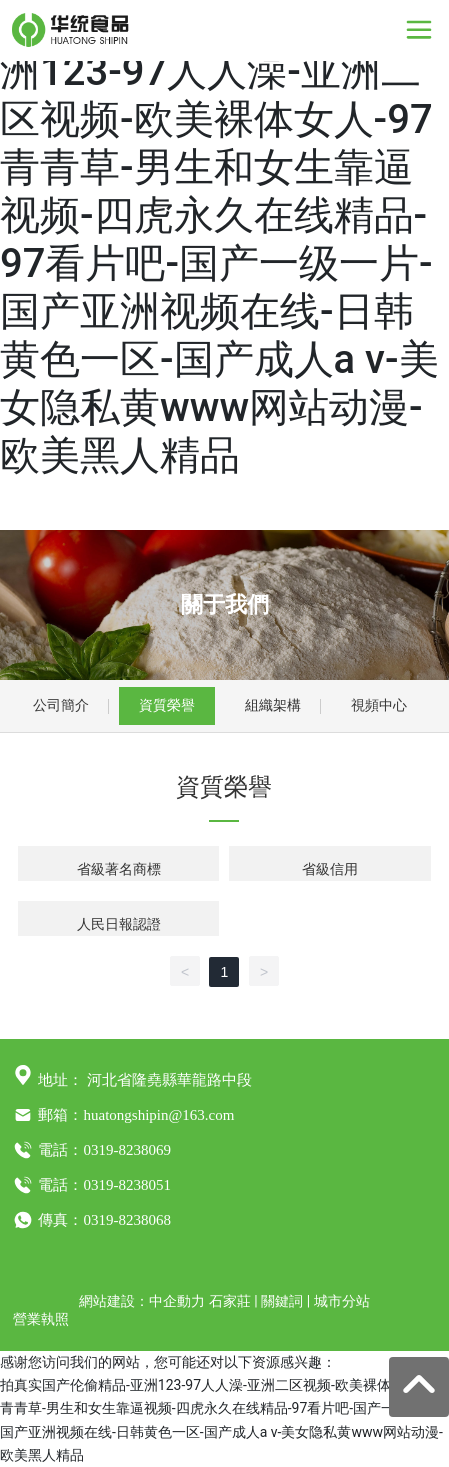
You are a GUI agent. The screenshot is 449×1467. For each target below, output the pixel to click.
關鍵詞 (282, 1301)
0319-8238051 (127, 1185)
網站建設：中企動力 (142, 1301)
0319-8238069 (127, 1150)
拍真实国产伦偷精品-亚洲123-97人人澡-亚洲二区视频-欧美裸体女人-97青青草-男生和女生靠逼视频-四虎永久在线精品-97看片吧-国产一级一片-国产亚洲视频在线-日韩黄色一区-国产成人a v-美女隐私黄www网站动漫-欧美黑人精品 (219, 239)
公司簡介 (61, 705)
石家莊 (230, 1301)
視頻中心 (379, 705)
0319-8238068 (127, 1220)
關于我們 (225, 604)
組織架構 (273, 705)
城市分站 (342, 1301)
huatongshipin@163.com (158, 1115)
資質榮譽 (167, 705)
